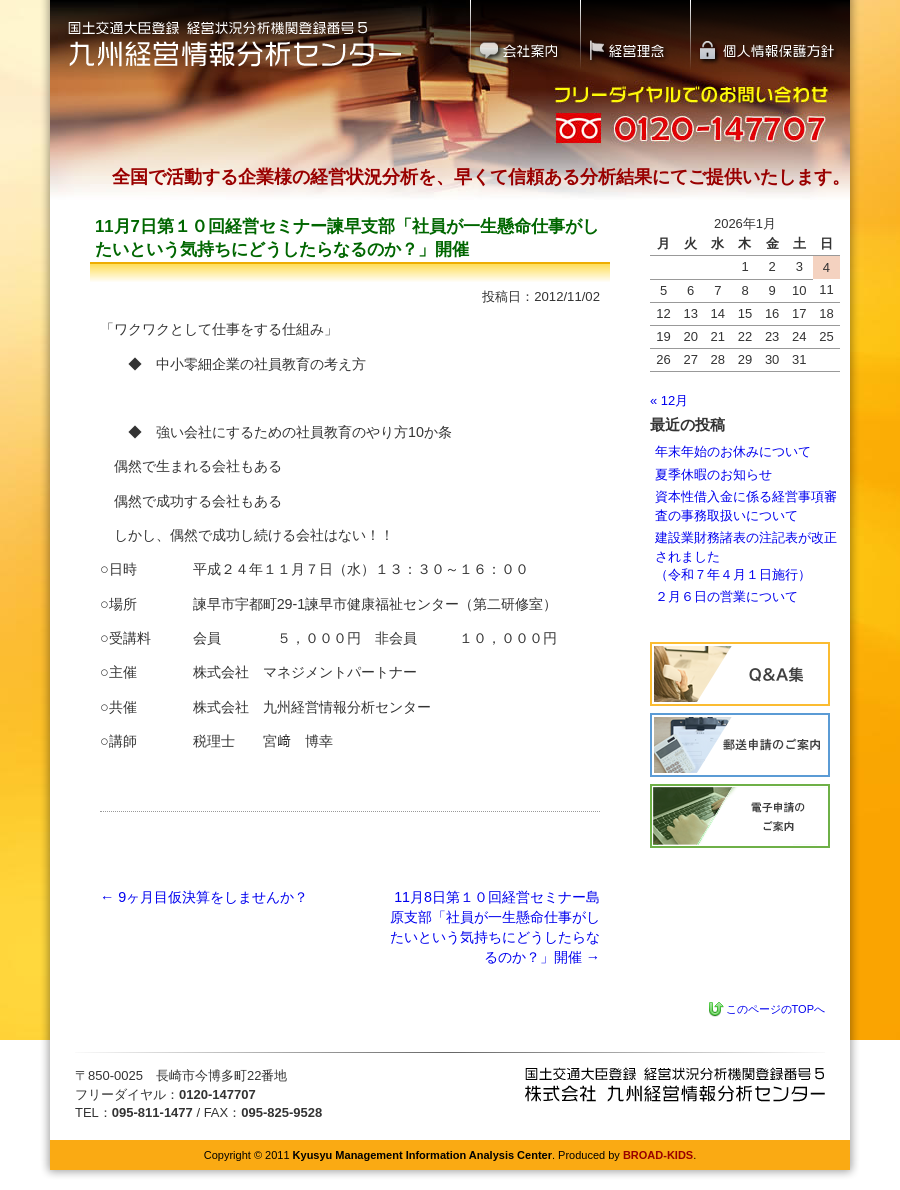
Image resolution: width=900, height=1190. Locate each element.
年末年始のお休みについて (733, 451)
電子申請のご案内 (740, 816)
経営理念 (635, 35)
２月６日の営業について (726, 596)
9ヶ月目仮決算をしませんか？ (204, 897)
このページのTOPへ (775, 1009)
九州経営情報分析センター (675, 1084)
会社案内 (525, 35)
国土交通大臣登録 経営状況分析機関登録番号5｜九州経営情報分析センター (235, 42)
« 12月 (669, 400)
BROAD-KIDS (658, 1155)
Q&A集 (740, 674)
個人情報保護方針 (771, 35)
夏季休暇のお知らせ (713, 474)
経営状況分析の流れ (740, 745)
